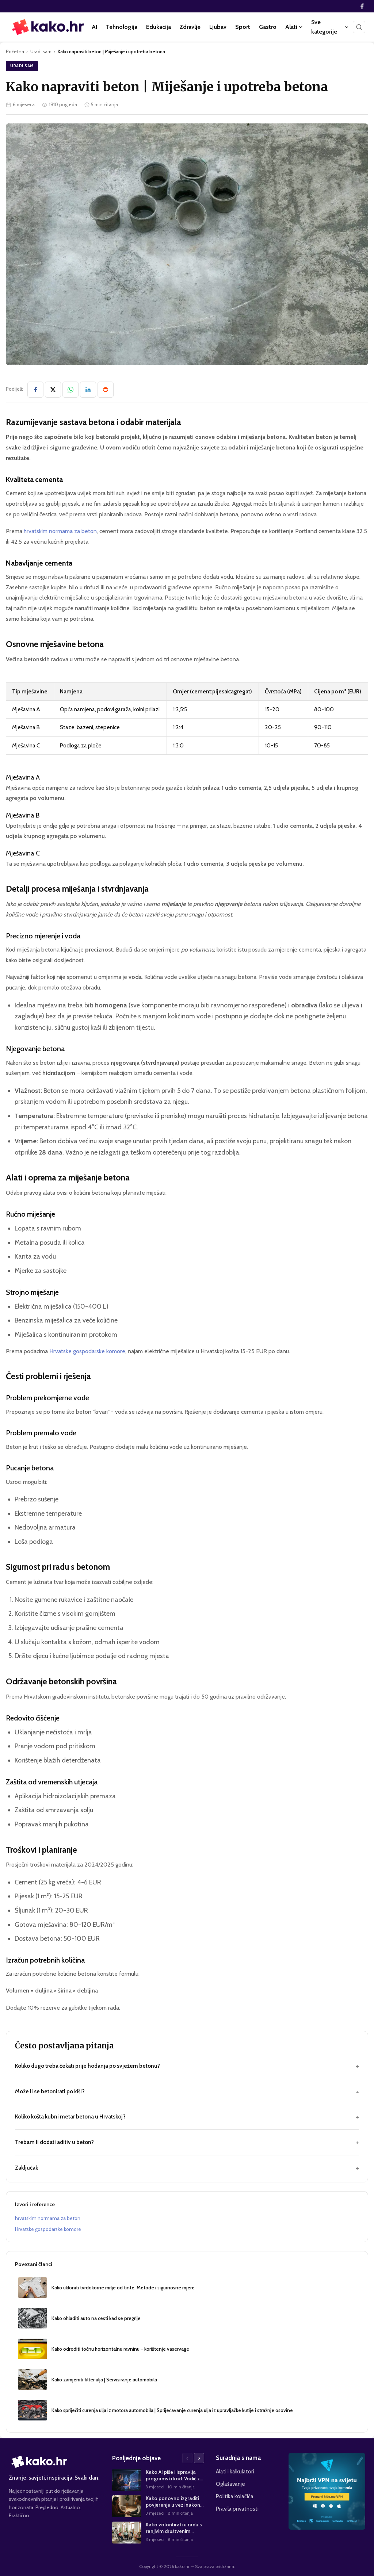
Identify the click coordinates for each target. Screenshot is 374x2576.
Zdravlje (190, 26)
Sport (242, 26)
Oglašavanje (230, 2483)
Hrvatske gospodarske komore (87, 1351)
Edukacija (158, 26)
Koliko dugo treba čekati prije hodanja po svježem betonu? (187, 2066)
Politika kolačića (234, 2496)
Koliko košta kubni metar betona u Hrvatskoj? (187, 2117)
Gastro (267, 26)
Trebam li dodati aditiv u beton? (187, 2142)
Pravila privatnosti (237, 2508)
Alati (293, 26)
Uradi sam (40, 51)
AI (94, 26)
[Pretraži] (359, 27)
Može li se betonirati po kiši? (187, 2091)
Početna (15, 51)
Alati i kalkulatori (235, 2471)
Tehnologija (121, 26)
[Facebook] (362, 6)
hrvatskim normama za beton (60, 531)
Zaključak (187, 2168)
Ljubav (217, 26)
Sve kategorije (329, 27)
